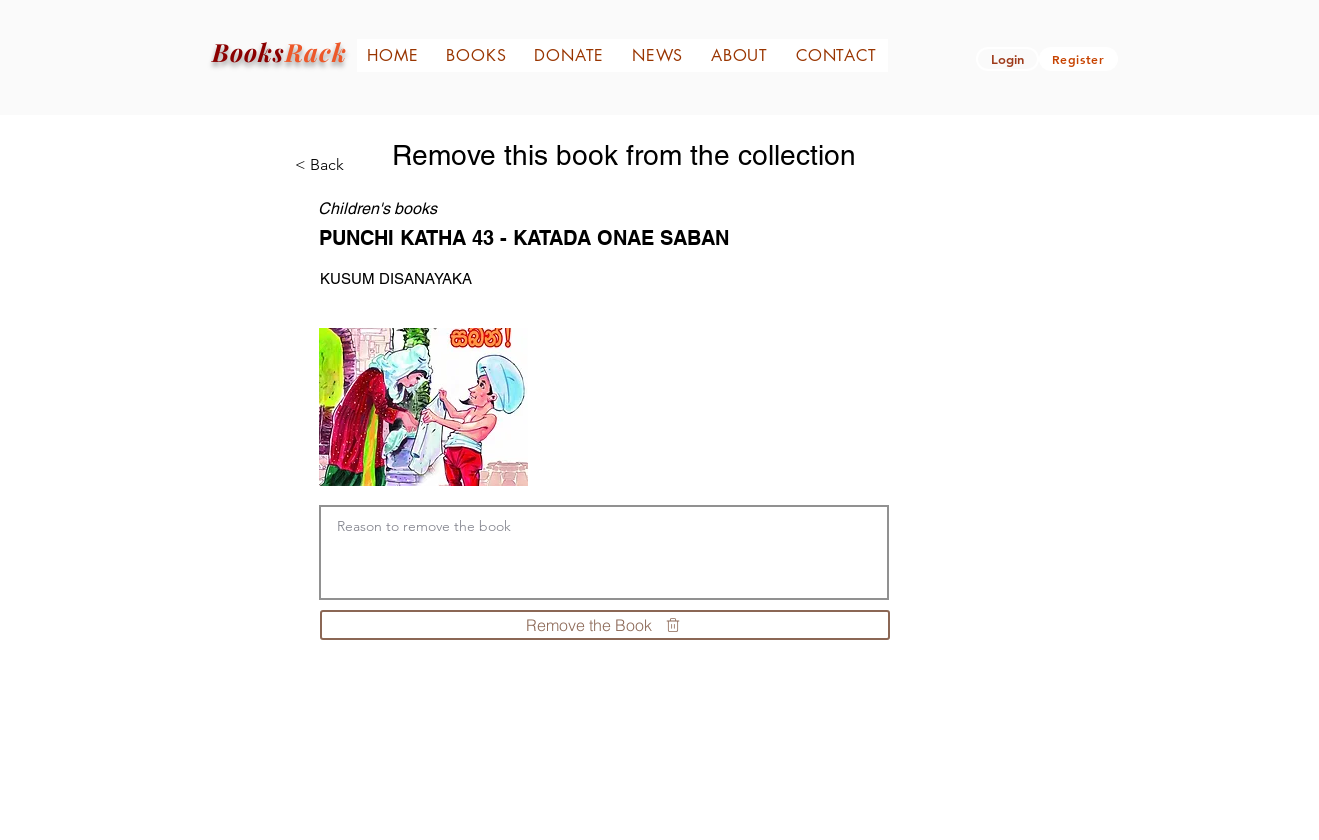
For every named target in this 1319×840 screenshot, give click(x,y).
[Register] (1078, 59)
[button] (1007, 59)
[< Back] (334, 165)
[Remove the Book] (605, 625)
